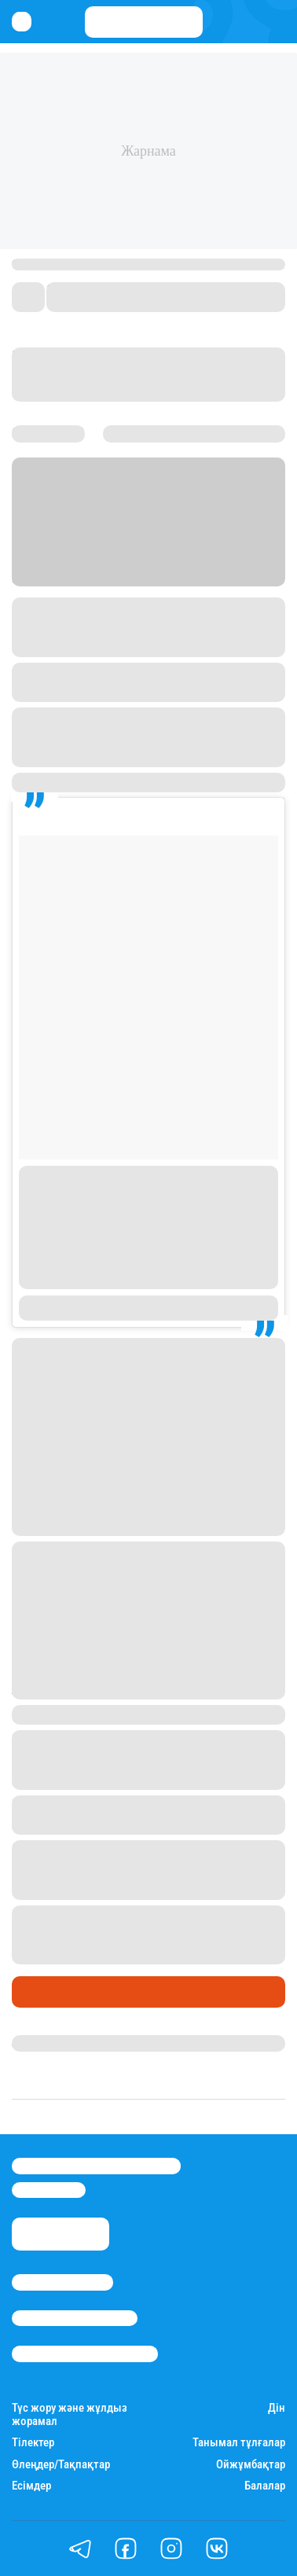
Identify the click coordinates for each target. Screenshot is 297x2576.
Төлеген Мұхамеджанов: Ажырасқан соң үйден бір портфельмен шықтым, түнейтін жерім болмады (146, 1759)
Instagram (175, 607)
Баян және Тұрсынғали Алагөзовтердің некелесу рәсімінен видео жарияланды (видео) (141, 1934)
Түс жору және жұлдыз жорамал (69, 2414)
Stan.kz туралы (62, 2282)
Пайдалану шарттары (85, 2353)
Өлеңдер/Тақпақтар (61, 2464)
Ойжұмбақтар (250, 2464)
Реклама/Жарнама (75, 2318)
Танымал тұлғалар (238, 2442)
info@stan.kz (49, 2190)
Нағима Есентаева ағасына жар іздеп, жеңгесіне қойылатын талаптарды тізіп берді (140, 1869)
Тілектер (33, 2442)
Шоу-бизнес (51, 1992)
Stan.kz (110, 577)
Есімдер (31, 2486)
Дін (276, 2408)
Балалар (264, 2486)
